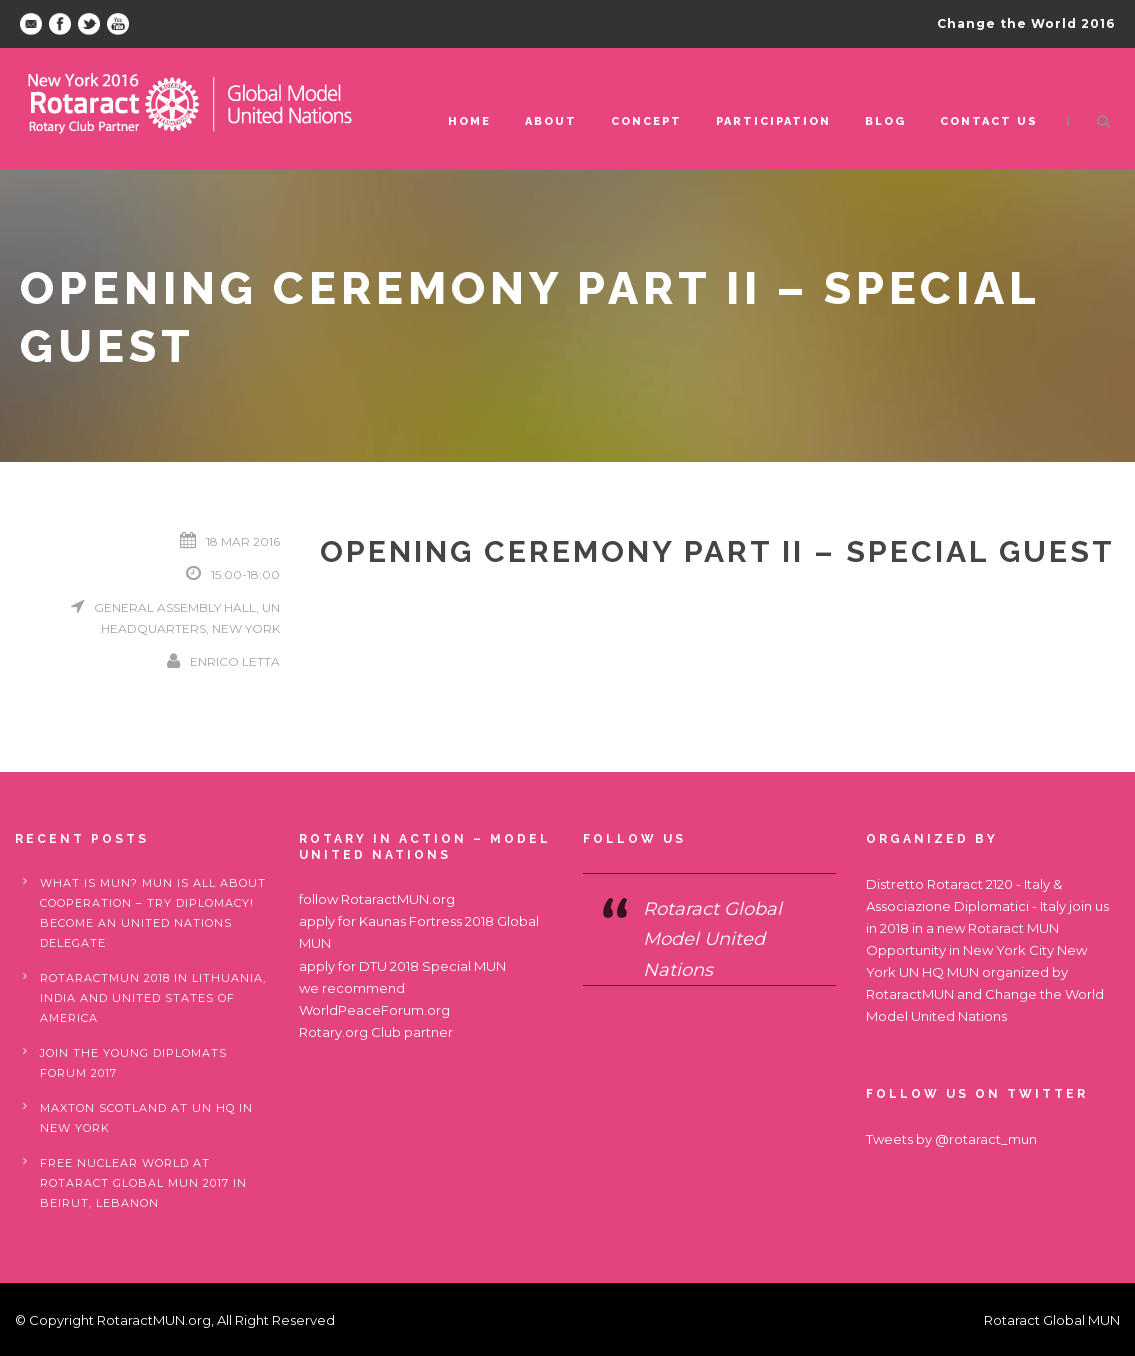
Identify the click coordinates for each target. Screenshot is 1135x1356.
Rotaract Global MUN (1052, 1320)
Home (469, 121)
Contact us (989, 121)
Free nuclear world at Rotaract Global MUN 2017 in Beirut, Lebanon (143, 1183)
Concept (646, 121)
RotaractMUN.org (398, 899)
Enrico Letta (235, 661)
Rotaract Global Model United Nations (712, 939)
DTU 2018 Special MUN (432, 966)
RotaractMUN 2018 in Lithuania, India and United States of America (153, 998)
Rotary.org (333, 1032)
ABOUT (551, 121)
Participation (773, 121)
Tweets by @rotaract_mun (951, 1139)
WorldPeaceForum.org (374, 1010)
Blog (885, 121)
